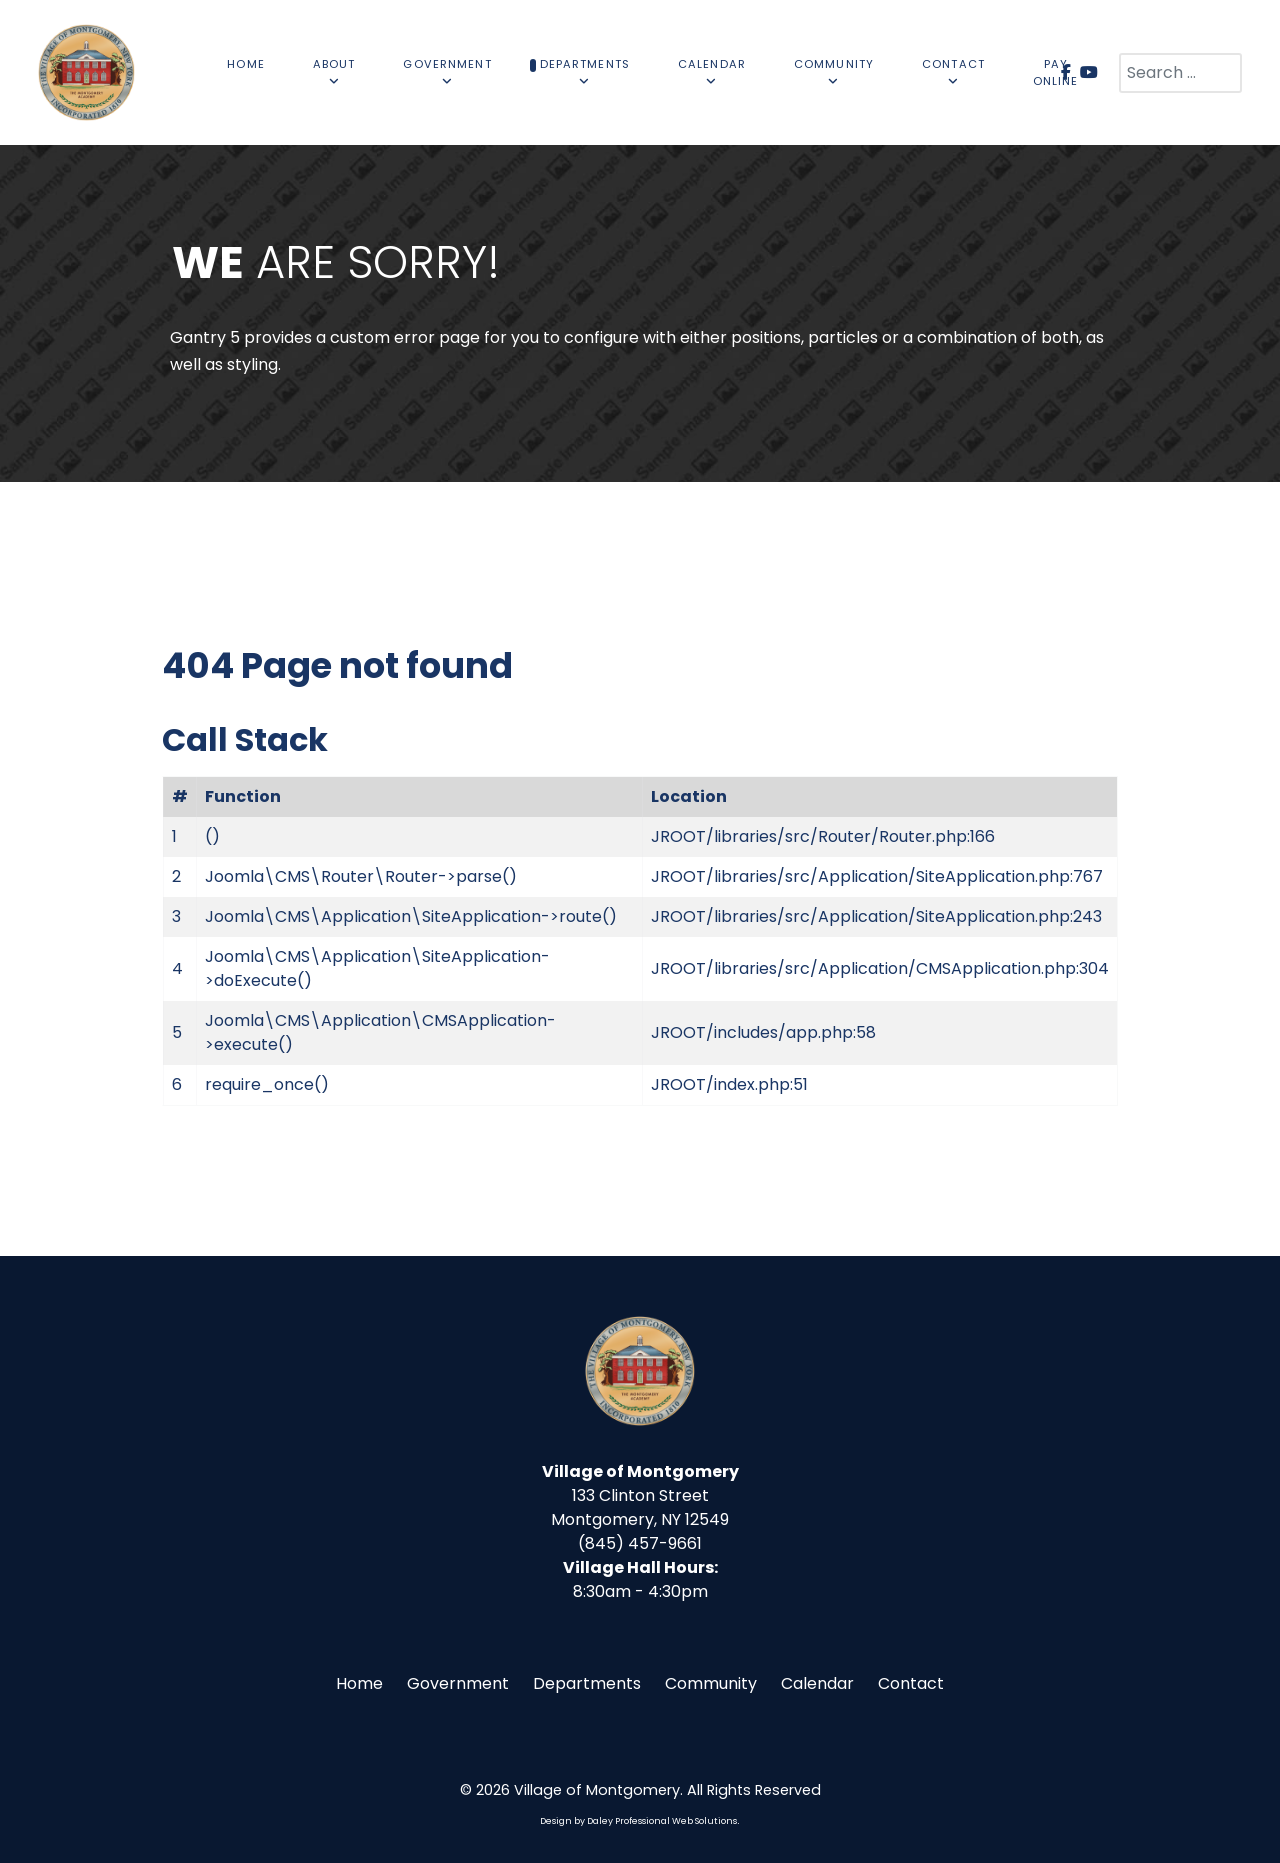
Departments (587, 1683)
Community (711, 1683)
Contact (911, 1683)
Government (458, 1683)
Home (359, 1683)
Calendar (817, 1683)
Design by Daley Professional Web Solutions (638, 1821)
